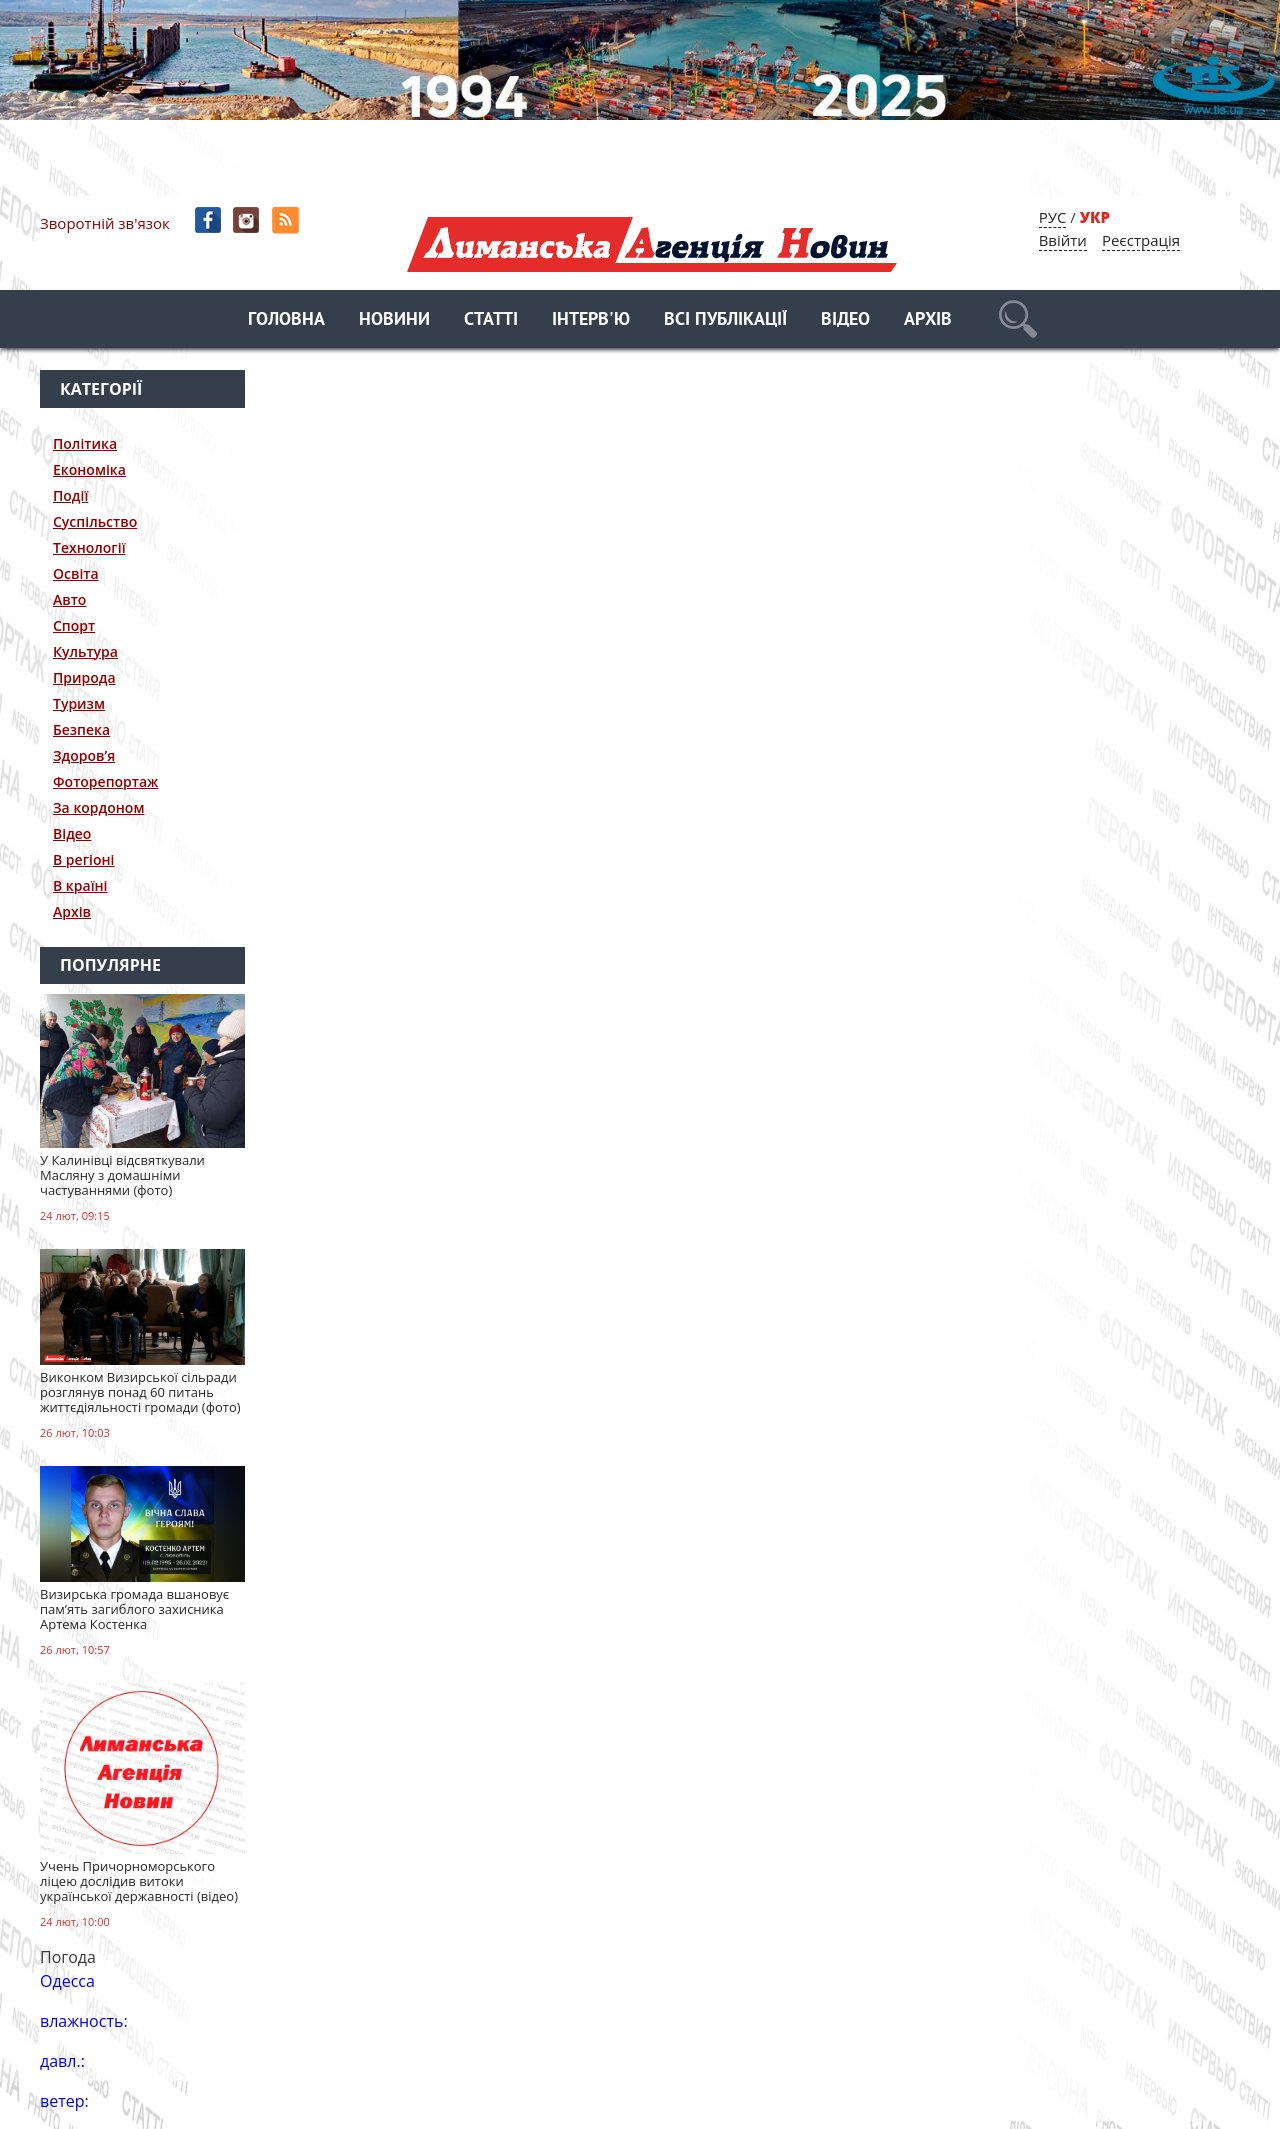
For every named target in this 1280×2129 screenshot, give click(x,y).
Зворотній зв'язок (105, 223)
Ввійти (1063, 240)
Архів (928, 320)
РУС (1053, 217)
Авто (69, 599)
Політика (85, 443)
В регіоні (83, 859)
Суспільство (95, 521)
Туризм (79, 703)
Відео (845, 320)
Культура (85, 651)
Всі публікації (725, 320)
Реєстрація (1141, 240)
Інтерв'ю (591, 320)
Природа (84, 677)
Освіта (76, 573)
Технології (89, 547)
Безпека (81, 729)
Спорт (74, 625)
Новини (394, 320)
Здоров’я (84, 755)
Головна (286, 320)
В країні (80, 885)
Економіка (89, 469)
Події (70, 495)
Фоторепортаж (105, 781)
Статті (491, 320)
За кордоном (98, 807)
